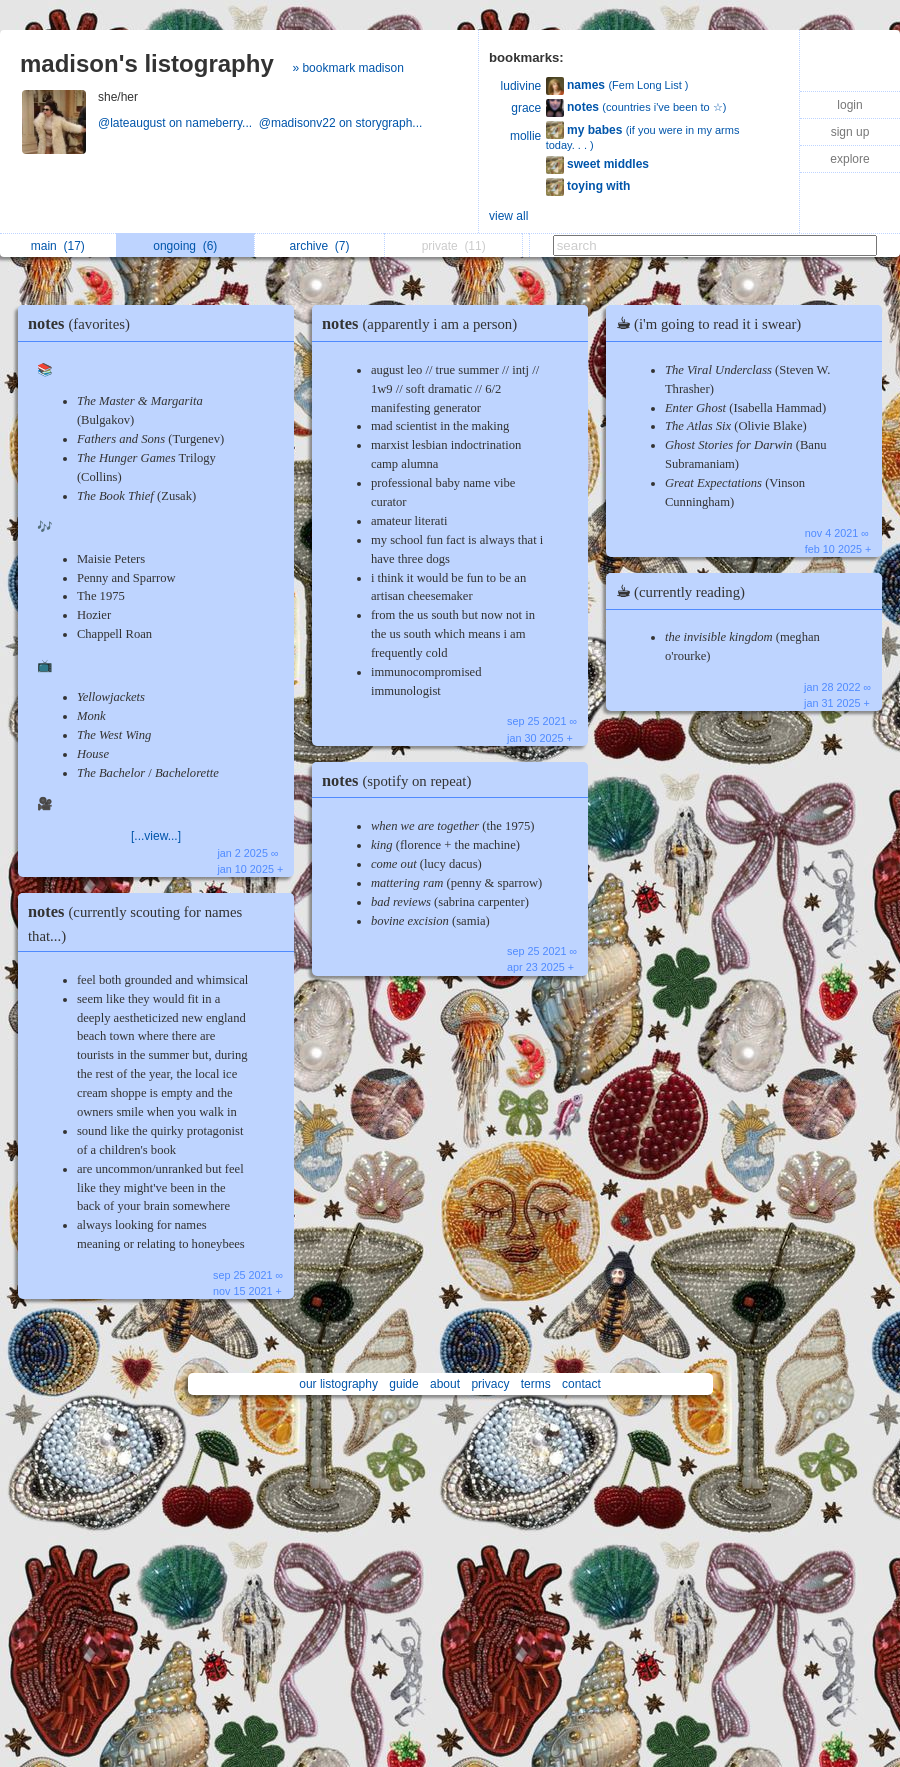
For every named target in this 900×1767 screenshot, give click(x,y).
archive (320, 246)
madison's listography (147, 63)
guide (403, 1384)
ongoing (185, 246)
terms (536, 1384)
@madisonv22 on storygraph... (342, 123)
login (849, 105)
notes (84, 323)
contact (581, 1384)
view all (508, 216)
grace (526, 108)
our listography (338, 1384)
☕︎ (713, 323)
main (58, 246)
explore (849, 159)
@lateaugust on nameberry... (178, 123)
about (445, 1384)
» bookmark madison (347, 68)
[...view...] (156, 836)
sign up (850, 132)
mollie (525, 136)
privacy (490, 1384)
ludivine (521, 86)
